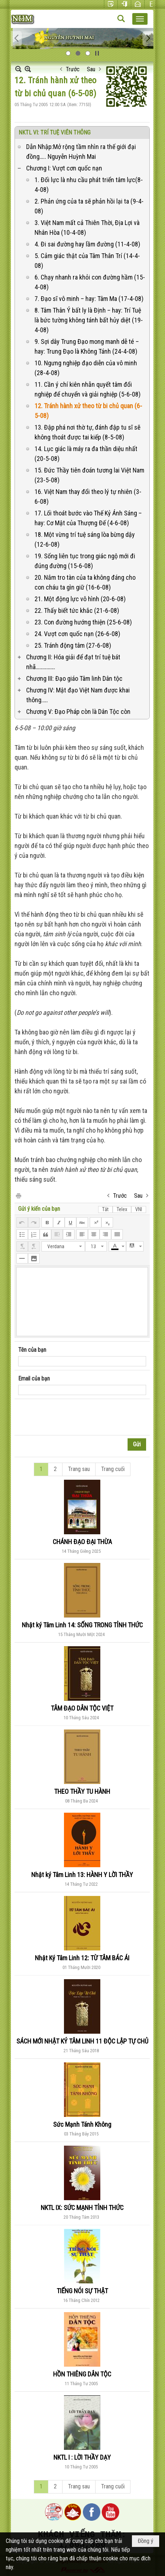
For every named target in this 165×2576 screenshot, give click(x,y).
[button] (140, 19)
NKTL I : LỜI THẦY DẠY (82, 2457)
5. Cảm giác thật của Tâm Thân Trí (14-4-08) (87, 260)
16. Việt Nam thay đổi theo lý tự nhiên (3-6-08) (88, 496)
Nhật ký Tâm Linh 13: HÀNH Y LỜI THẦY (82, 1874)
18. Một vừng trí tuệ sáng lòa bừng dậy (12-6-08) (85, 539)
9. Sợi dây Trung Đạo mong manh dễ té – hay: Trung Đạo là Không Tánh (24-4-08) (87, 346)
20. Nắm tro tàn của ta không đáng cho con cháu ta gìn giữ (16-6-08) (85, 582)
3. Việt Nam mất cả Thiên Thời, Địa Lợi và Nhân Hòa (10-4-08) (87, 227)
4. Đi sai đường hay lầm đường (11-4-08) (87, 244)
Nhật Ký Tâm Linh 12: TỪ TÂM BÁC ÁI (82, 1958)
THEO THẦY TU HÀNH (82, 1791)
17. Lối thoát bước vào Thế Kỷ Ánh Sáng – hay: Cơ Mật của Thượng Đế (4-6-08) (88, 518)
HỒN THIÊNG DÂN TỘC (82, 2374)
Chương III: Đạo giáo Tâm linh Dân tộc (74, 678)
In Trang (18, 1195)
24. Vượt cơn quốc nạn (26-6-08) (77, 634)
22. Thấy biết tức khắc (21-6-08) (77, 610)
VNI (138, 1209)
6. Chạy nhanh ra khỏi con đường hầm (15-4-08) (90, 282)
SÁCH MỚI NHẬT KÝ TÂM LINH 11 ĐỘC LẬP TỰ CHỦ (82, 2041)
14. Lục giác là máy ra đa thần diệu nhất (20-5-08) (86, 453)
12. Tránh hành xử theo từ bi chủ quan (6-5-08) (88, 410)
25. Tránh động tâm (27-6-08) (73, 645)
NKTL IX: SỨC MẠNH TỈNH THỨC (82, 2207)
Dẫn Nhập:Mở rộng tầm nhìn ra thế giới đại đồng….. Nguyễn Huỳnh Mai (81, 151)
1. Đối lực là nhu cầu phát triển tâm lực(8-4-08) (89, 184)
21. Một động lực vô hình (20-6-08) (80, 599)
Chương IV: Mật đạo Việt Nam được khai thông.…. (78, 695)
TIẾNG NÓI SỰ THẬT (82, 2291)
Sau (91, 69)
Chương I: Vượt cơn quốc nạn (64, 168)
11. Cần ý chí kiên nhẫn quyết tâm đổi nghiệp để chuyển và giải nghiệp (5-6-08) (88, 389)
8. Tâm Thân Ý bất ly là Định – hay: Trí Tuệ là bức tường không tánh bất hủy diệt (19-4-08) (89, 320)
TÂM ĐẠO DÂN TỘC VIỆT (82, 1708)
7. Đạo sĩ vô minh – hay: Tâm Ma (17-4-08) (89, 298)
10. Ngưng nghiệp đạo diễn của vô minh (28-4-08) (86, 368)
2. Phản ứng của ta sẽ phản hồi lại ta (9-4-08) (89, 206)
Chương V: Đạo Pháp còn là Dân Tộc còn (78, 711)
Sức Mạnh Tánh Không (82, 2124)
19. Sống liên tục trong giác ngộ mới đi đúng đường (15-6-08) (85, 561)
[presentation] (73, 1417)
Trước (73, 69)
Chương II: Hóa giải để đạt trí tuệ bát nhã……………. (73, 662)
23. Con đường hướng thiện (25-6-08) (83, 622)
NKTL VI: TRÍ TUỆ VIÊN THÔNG (54, 132)
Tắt (105, 1209)
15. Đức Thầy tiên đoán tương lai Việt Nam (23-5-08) (89, 475)
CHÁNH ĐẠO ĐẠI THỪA (82, 1542)
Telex (122, 1209)
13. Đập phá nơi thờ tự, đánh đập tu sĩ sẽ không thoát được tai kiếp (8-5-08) (87, 432)
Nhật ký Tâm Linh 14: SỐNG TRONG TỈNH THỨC (82, 1625)
